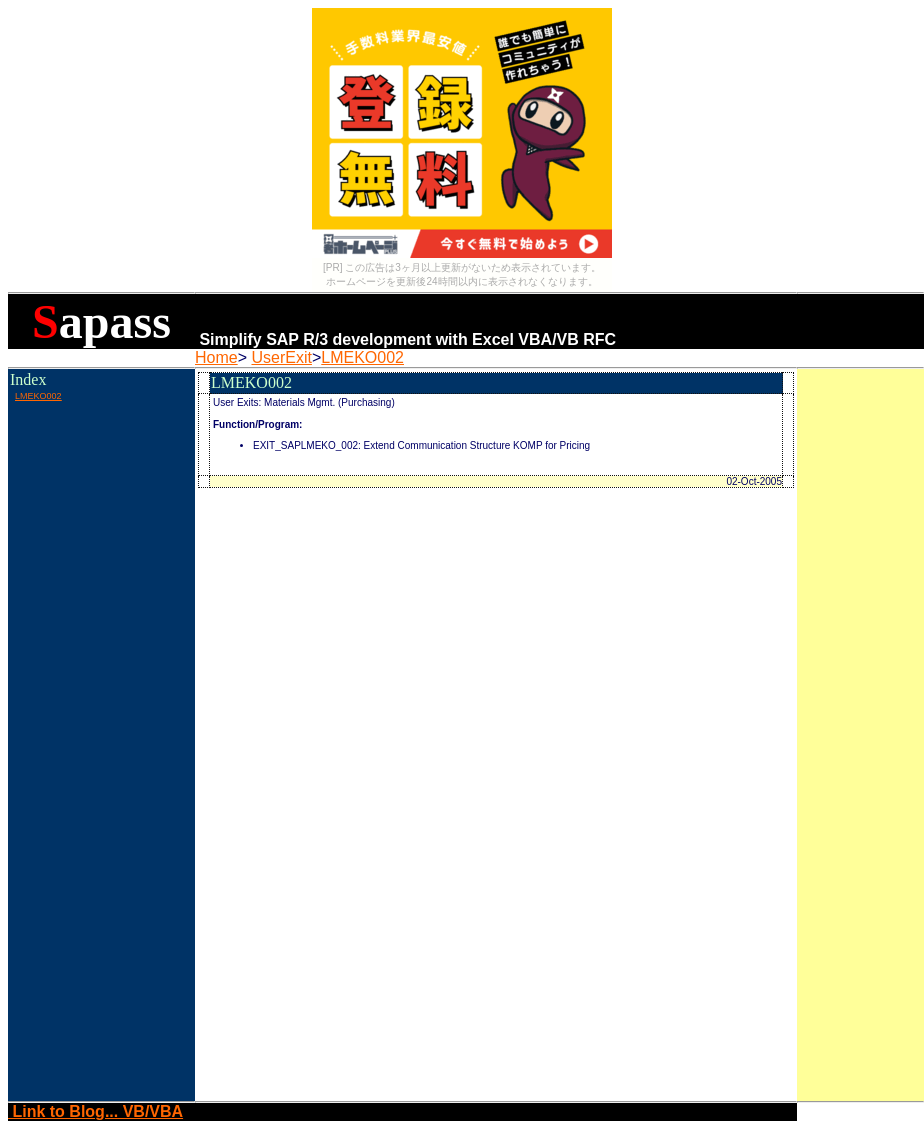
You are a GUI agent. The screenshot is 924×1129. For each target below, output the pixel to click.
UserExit (281, 357)
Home (216, 357)
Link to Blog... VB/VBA (95, 1111)
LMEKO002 (362, 357)
